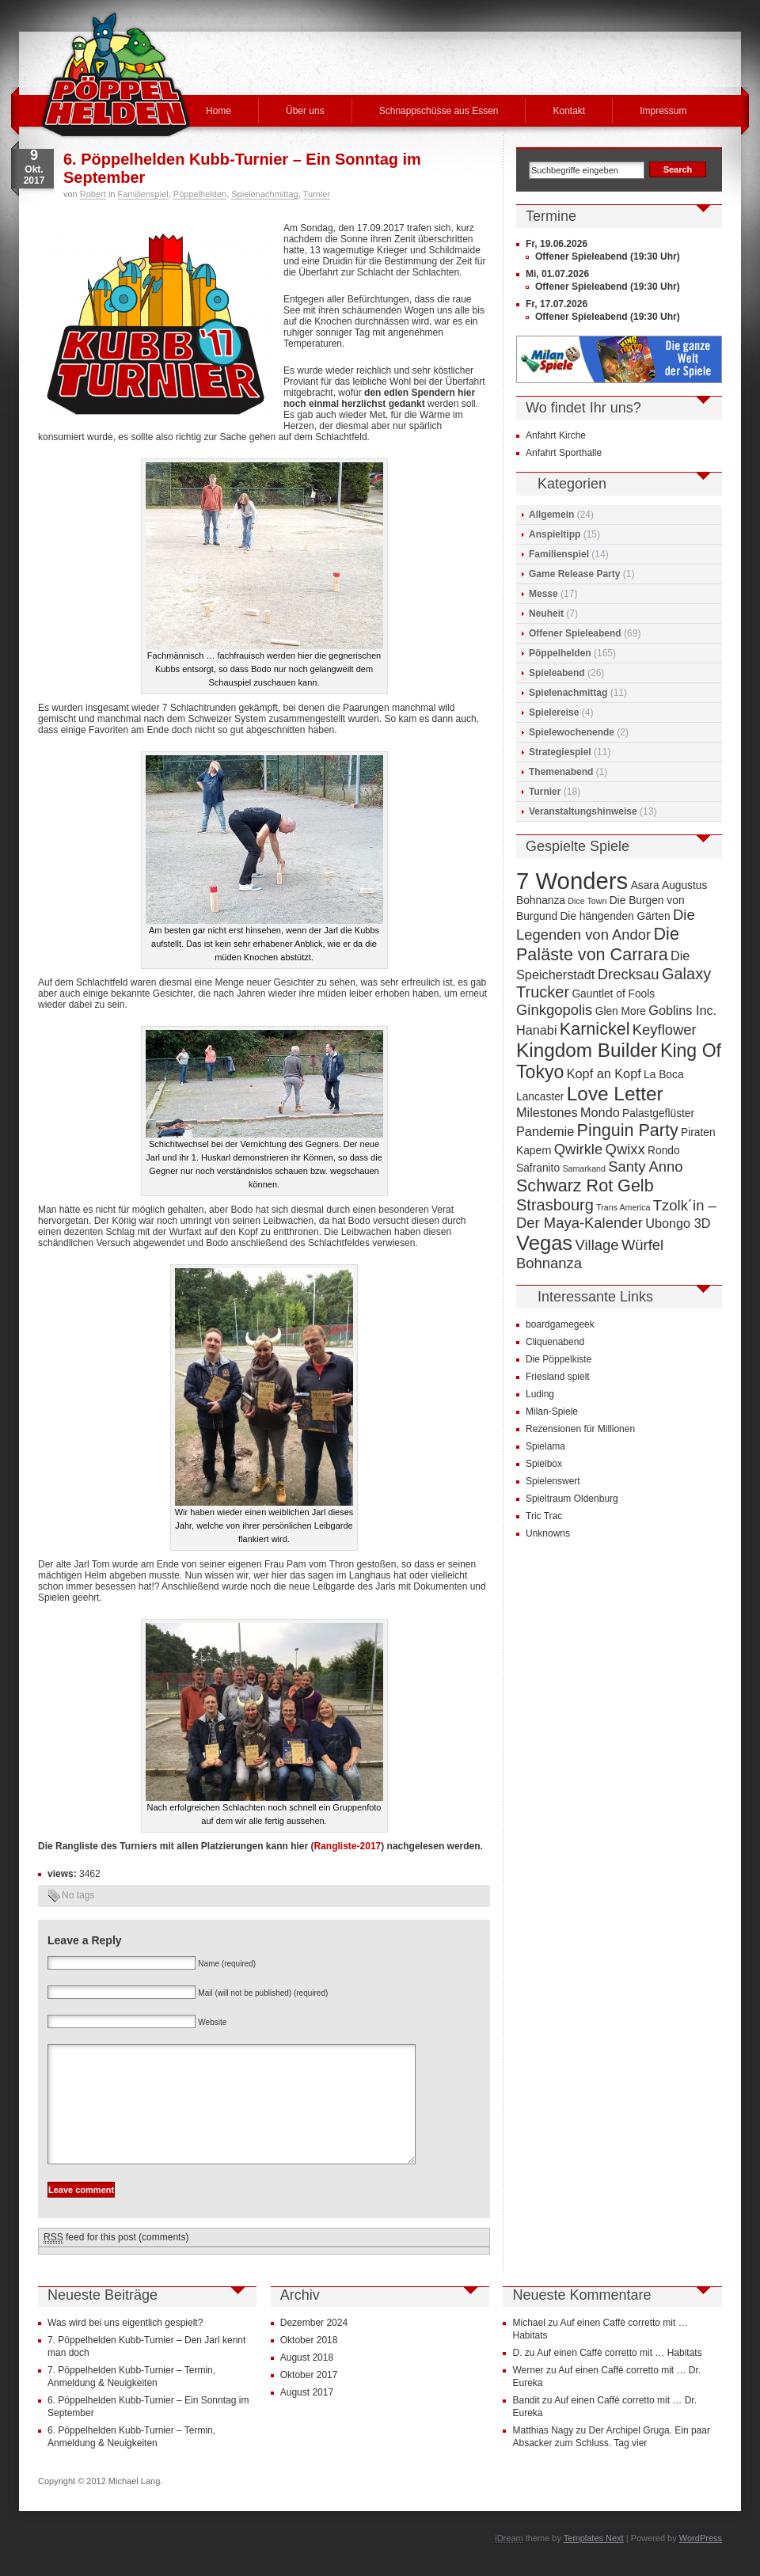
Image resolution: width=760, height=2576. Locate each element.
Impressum (663, 110)
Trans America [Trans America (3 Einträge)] (623, 1207)
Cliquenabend (555, 1341)
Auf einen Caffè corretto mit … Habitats (619, 2376)
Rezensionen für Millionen (580, 1428)
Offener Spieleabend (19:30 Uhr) (607, 256)
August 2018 (306, 2381)
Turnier (316, 194)
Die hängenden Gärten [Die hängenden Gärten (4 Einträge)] (615, 916)
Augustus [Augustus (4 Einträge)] (684, 885)
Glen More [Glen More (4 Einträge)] (620, 1011)
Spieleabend (557, 672)
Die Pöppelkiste (558, 1359)
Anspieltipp (554, 534)
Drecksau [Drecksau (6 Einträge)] (628, 974)
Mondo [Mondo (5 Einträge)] (600, 1112)
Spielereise (554, 712)
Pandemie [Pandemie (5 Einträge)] (545, 1131)
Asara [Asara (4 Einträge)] (645, 885)
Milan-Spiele (552, 1411)
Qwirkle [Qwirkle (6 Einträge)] (578, 1149)
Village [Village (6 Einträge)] (597, 1245)
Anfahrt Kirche (556, 435)
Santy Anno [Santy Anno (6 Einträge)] (645, 1166)
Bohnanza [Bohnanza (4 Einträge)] (540, 900)
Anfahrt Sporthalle (564, 452)
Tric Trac (544, 1516)
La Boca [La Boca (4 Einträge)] (664, 1075)
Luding (540, 1394)
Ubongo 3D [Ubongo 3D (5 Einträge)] (677, 1223)
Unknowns (548, 1533)
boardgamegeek (560, 1324)
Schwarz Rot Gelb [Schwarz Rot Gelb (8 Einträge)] (585, 1185)
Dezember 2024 (314, 2346)
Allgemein (551, 514)
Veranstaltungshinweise (583, 811)
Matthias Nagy (542, 2454)
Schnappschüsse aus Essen (439, 110)
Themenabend (561, 771)
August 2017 (306, 2416)
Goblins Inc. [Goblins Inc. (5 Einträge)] (682, 1010)
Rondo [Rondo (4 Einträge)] (664, 1151)
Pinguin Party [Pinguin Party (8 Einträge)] (627, 1130)
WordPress (700, 2562)
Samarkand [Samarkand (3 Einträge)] (584, 1168)
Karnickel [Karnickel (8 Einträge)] (595, 1029)
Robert (93, 194)
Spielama (545, 1446)
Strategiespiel (560, 752)
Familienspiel (143, 194)
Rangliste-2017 (348, 1846)
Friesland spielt (558, 1376)
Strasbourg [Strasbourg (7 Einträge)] (555, 1205)
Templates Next (594, 2562)
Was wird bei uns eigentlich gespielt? (125, 2346)
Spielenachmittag (264, 194)
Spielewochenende (571, 732)
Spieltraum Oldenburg (572, 1498)
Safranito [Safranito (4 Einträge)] (538, 1168)
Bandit (525, 2424)
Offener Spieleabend (575, 633)
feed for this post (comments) (116, 2261)
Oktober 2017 (309, 2398)
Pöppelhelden (199, 194)
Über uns (305, 110)
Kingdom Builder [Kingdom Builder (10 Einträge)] (587, 1050)
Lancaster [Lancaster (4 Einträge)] (540, 1097)
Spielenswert (553, 1481)
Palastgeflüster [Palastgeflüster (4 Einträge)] (658, 1113)
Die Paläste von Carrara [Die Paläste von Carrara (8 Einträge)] (597, 944)
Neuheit (546, 613)
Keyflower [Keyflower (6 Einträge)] (665, 1029)
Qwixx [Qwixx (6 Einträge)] (625, 1149)
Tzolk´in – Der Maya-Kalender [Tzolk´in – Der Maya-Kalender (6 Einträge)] (616, 1214)
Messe (543, 593)
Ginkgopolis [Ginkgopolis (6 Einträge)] (554, 1009)
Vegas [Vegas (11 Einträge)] (544, 1243)
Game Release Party (574, 573)
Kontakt (569, 110)
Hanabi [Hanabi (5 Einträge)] (536, 1030)
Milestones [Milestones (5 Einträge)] (547, 1112)
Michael (528, 2346)
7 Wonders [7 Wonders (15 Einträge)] (572, 881)
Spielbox (544, 1463)
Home (218, 110)
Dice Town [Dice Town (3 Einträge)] (587, 901)
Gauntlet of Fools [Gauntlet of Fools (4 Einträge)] (613, 994)
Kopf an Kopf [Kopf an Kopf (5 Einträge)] (604, 1073)
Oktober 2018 (309, 2363)
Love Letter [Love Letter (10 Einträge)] (615, 1093)
